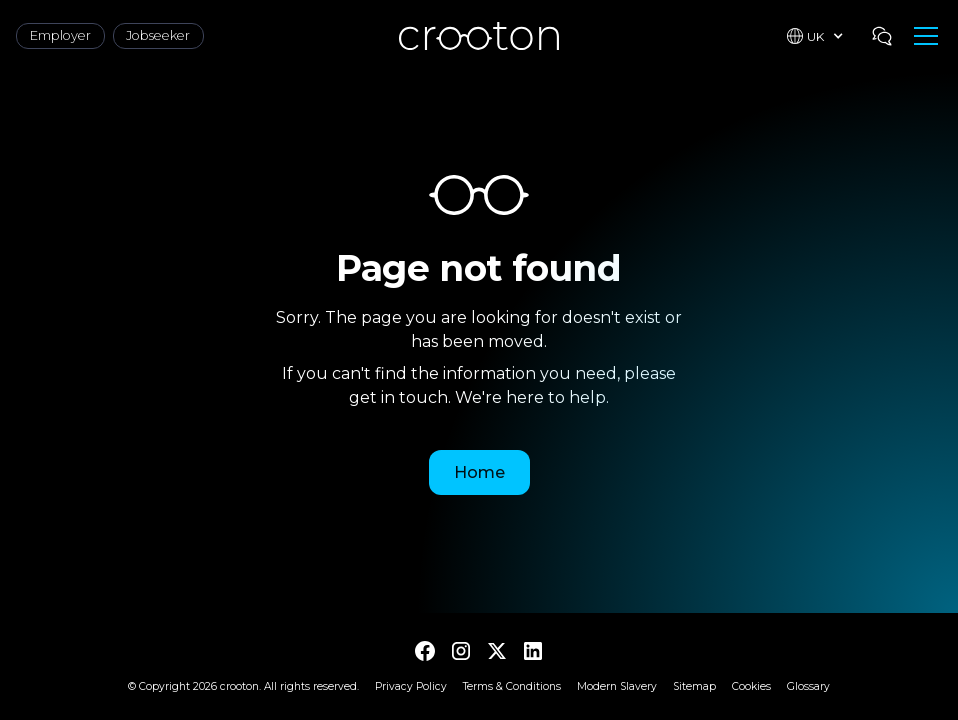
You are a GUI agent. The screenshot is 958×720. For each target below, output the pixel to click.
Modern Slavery (617, 686)
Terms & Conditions (512, 686)
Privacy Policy (411, 686)
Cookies (751, 686)
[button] (815, 36)
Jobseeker (158, 35)
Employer (60, 35)
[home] (479, 35)
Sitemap (694, 686)
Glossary (808, 686)
